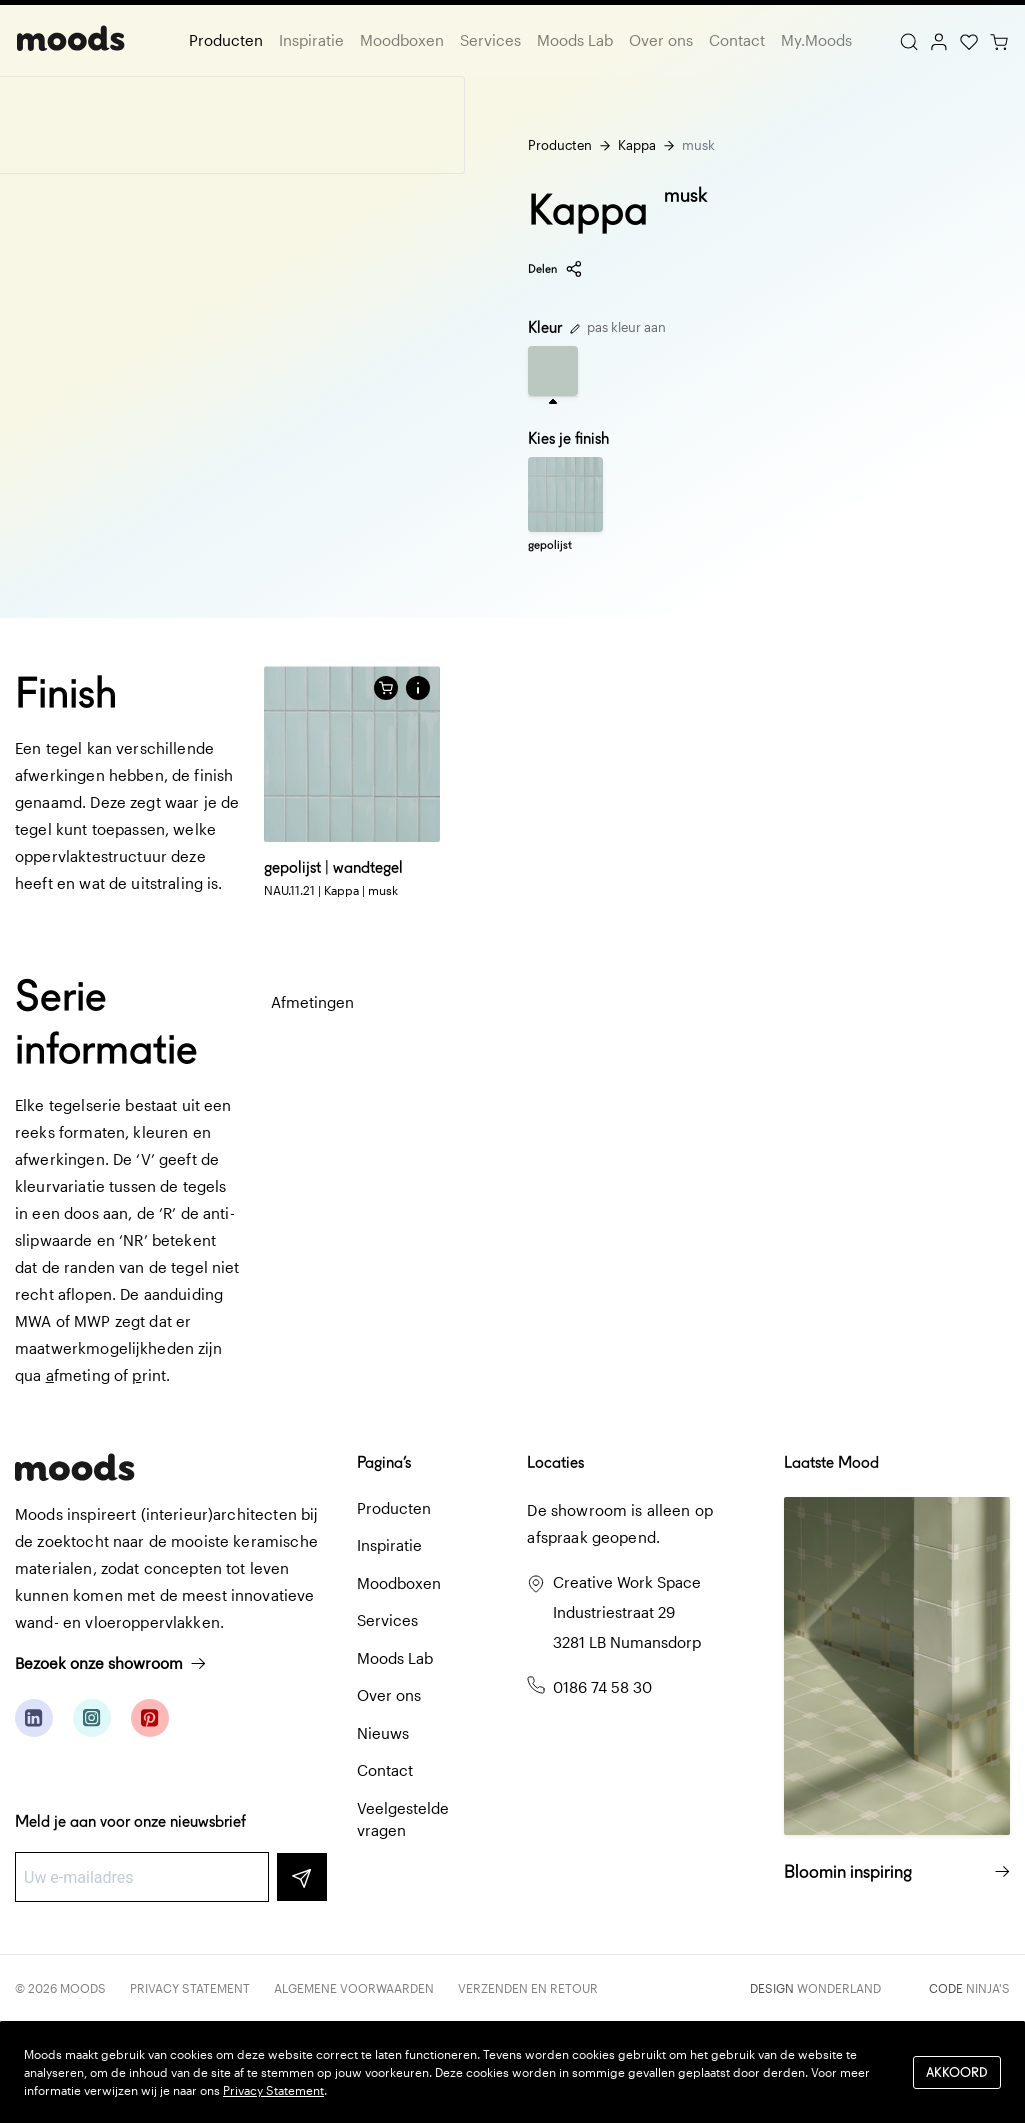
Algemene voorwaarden (354, 1988)
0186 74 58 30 (602, 1687)
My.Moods (816, 40)
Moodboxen (402, 40)
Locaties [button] (555, 1462)
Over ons (661, 40)
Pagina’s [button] (384, 1462)
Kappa (637, 145)
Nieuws (383, 1733)
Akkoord (957, 2071)
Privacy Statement (190, 1988)
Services (490, 40)
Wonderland (839, 1988)
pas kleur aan (618, 327)
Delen (555, 269)
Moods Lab (575, 40)
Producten (226, 40)
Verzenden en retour (528, 1988)
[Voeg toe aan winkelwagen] (386, 688)
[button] (418, 688)
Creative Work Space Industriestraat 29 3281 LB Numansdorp (627, 1612)
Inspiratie (311, 40)
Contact (737, 40)
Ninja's (988, 1988)
